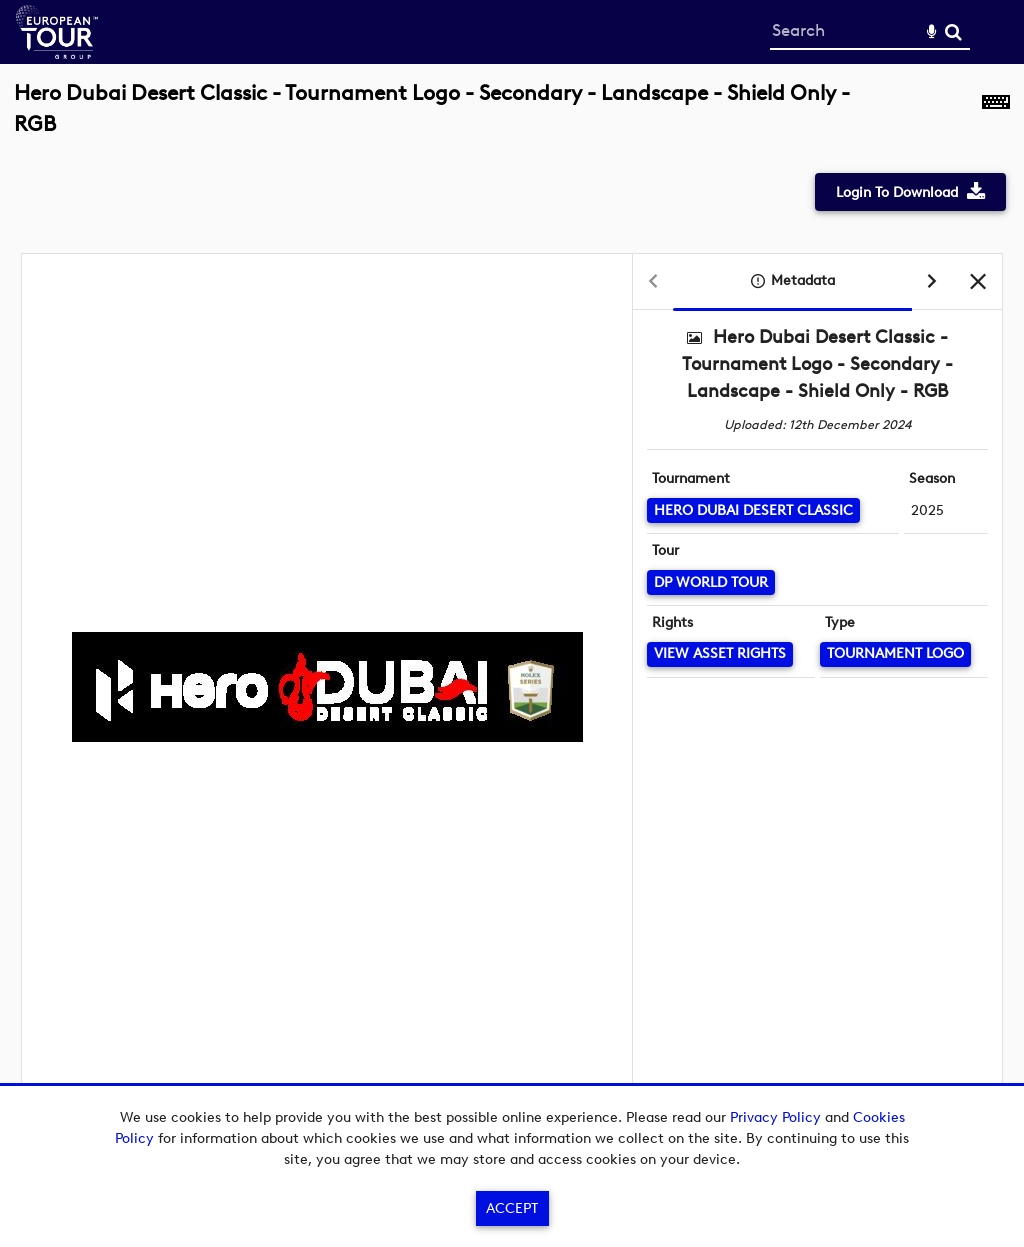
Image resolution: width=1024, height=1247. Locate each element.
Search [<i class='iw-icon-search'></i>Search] (953, 31)
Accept (512, 1208)
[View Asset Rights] (720, 654)
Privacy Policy (775, 1117)
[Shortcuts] (996, 119)
